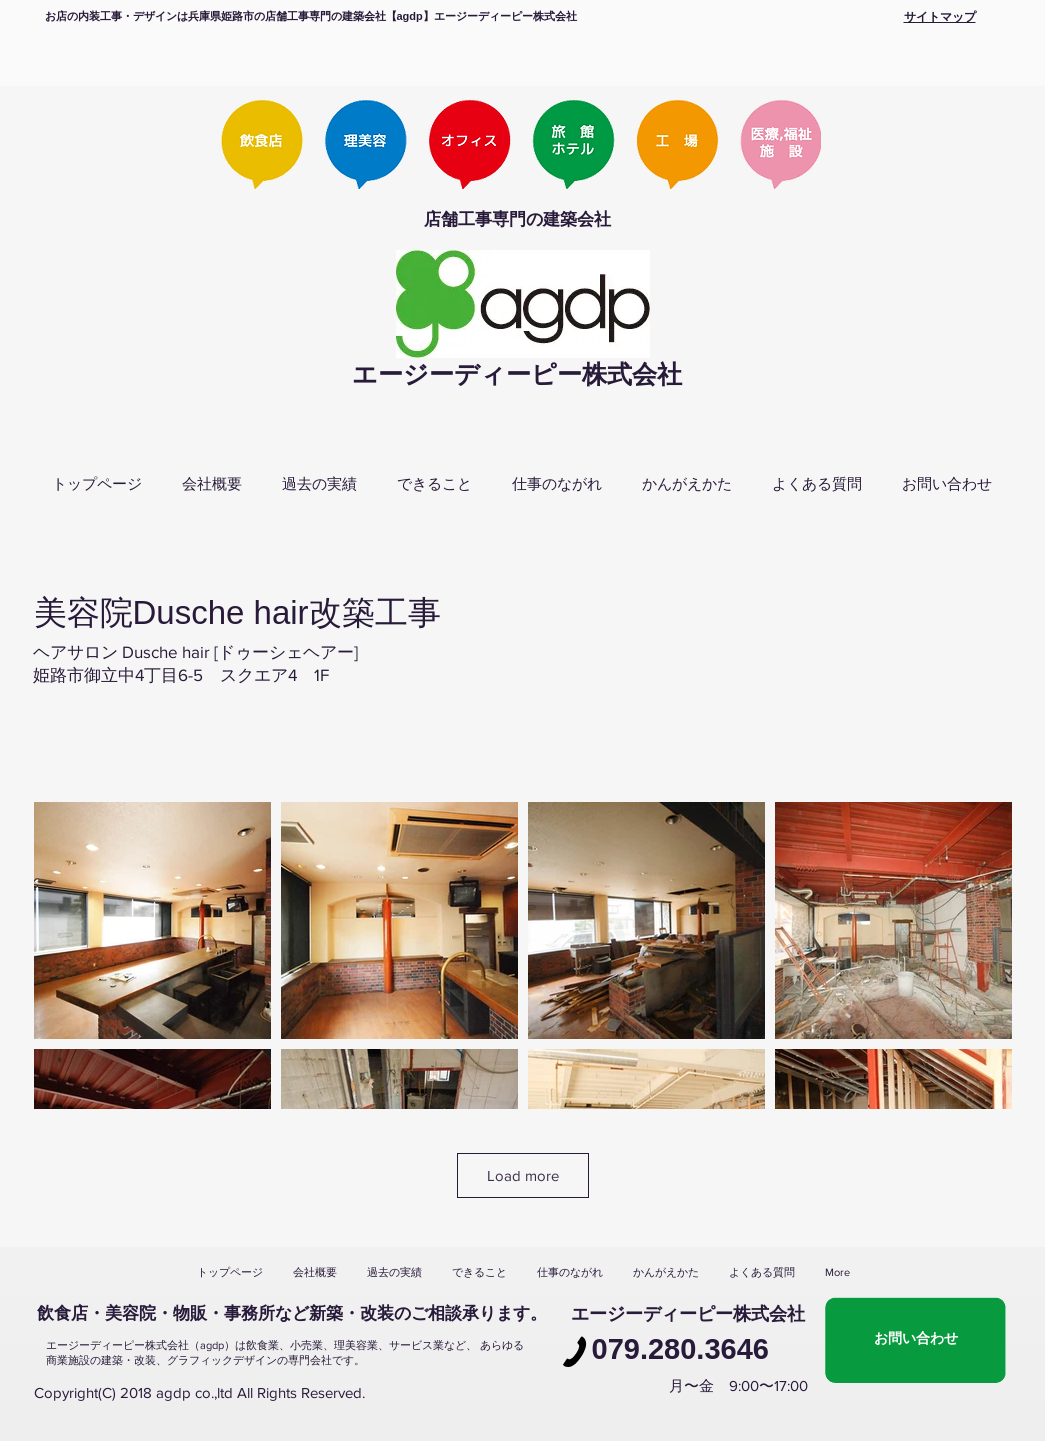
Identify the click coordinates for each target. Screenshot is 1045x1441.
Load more (523, 1175)
